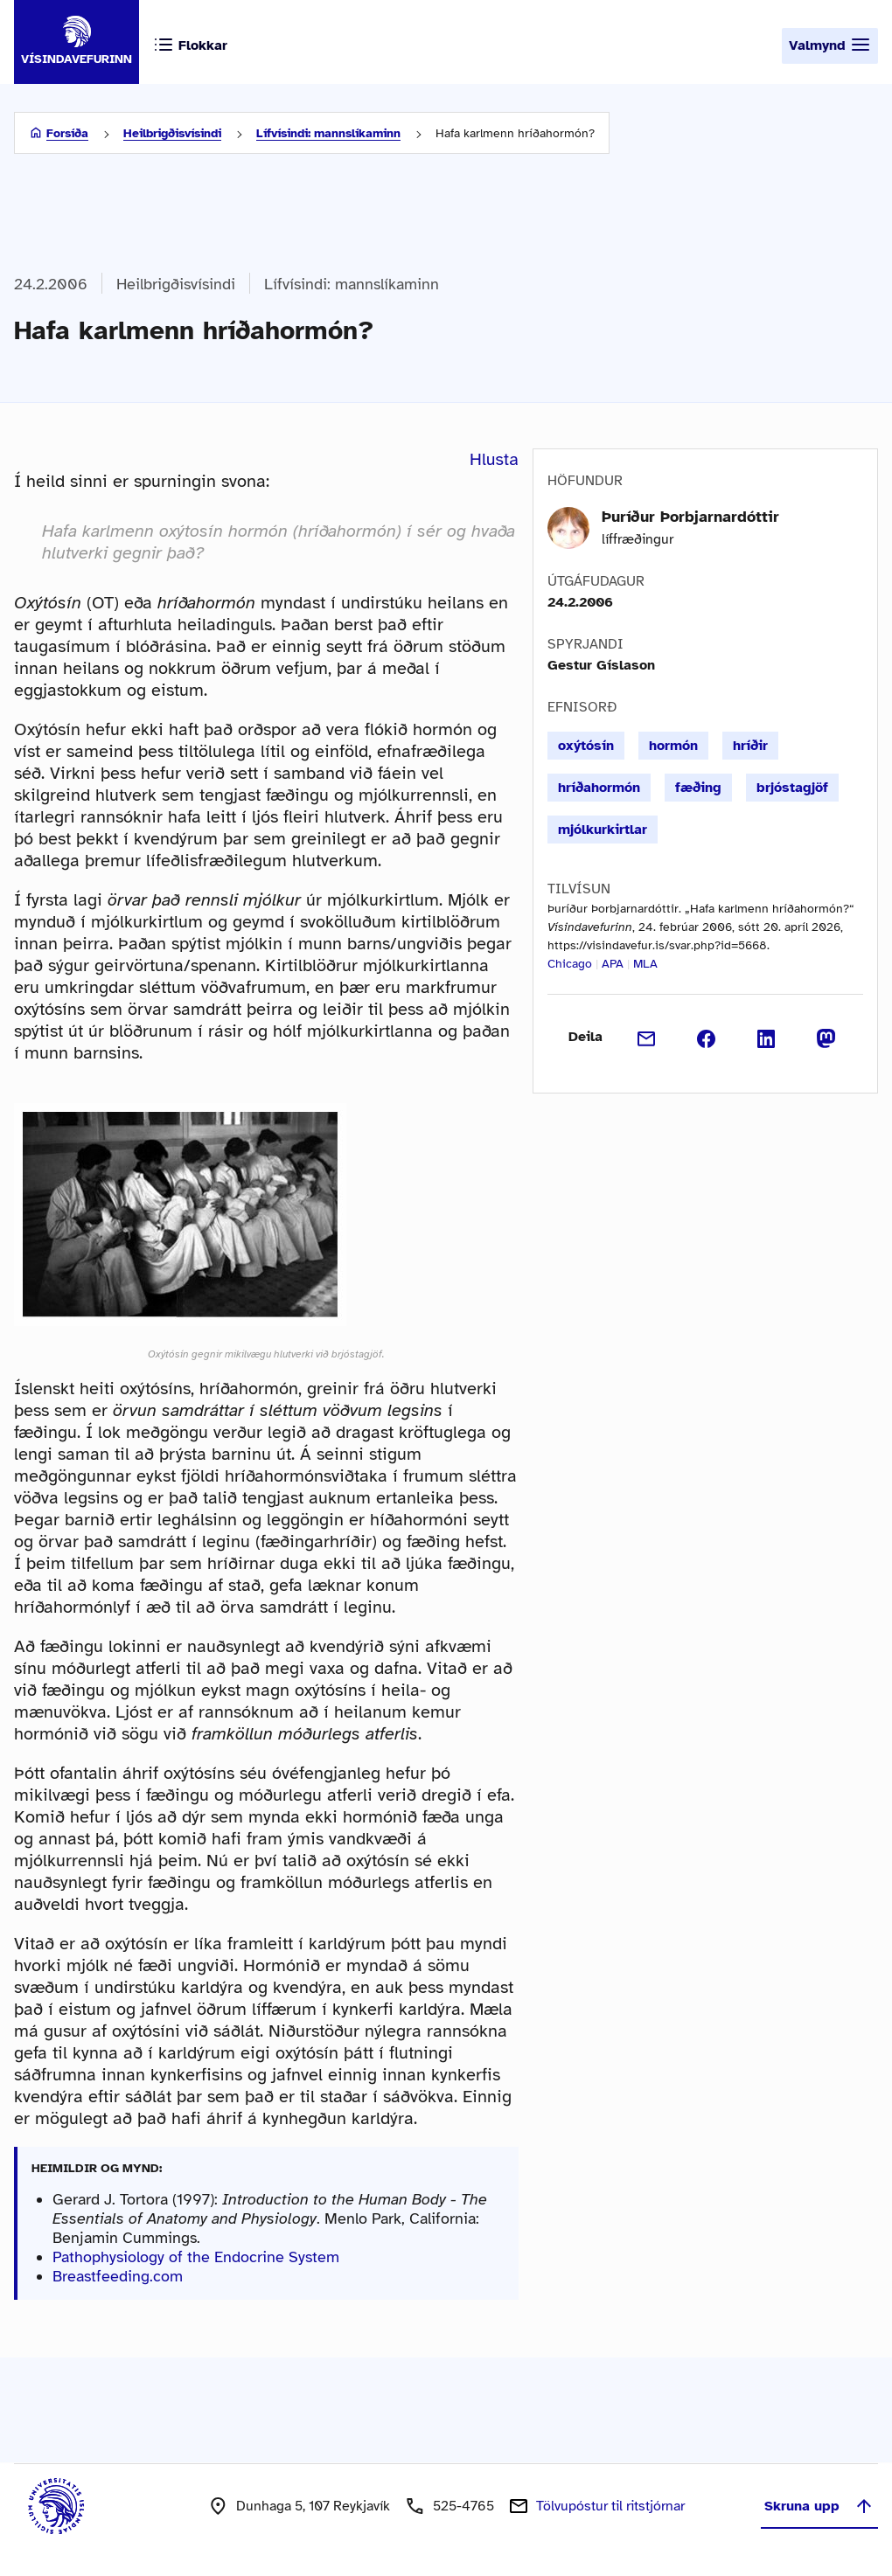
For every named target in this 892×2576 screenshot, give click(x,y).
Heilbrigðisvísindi (172, 133)
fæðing (698, 787)
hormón (673, 745)
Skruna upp (819, 2506)
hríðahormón (599, 787)
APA (613, 963)
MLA (645, 963)
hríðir (750, 745)
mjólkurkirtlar (602, 829)
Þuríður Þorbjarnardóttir (690, 516)
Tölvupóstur (610, 2506)
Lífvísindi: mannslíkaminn (328, 133)
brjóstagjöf (792, 787)
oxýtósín (586, 745)
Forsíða (67, 133)
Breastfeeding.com (117, 2276)
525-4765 (463, 2506)
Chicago (569, 963)
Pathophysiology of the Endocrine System (195, 2257)
